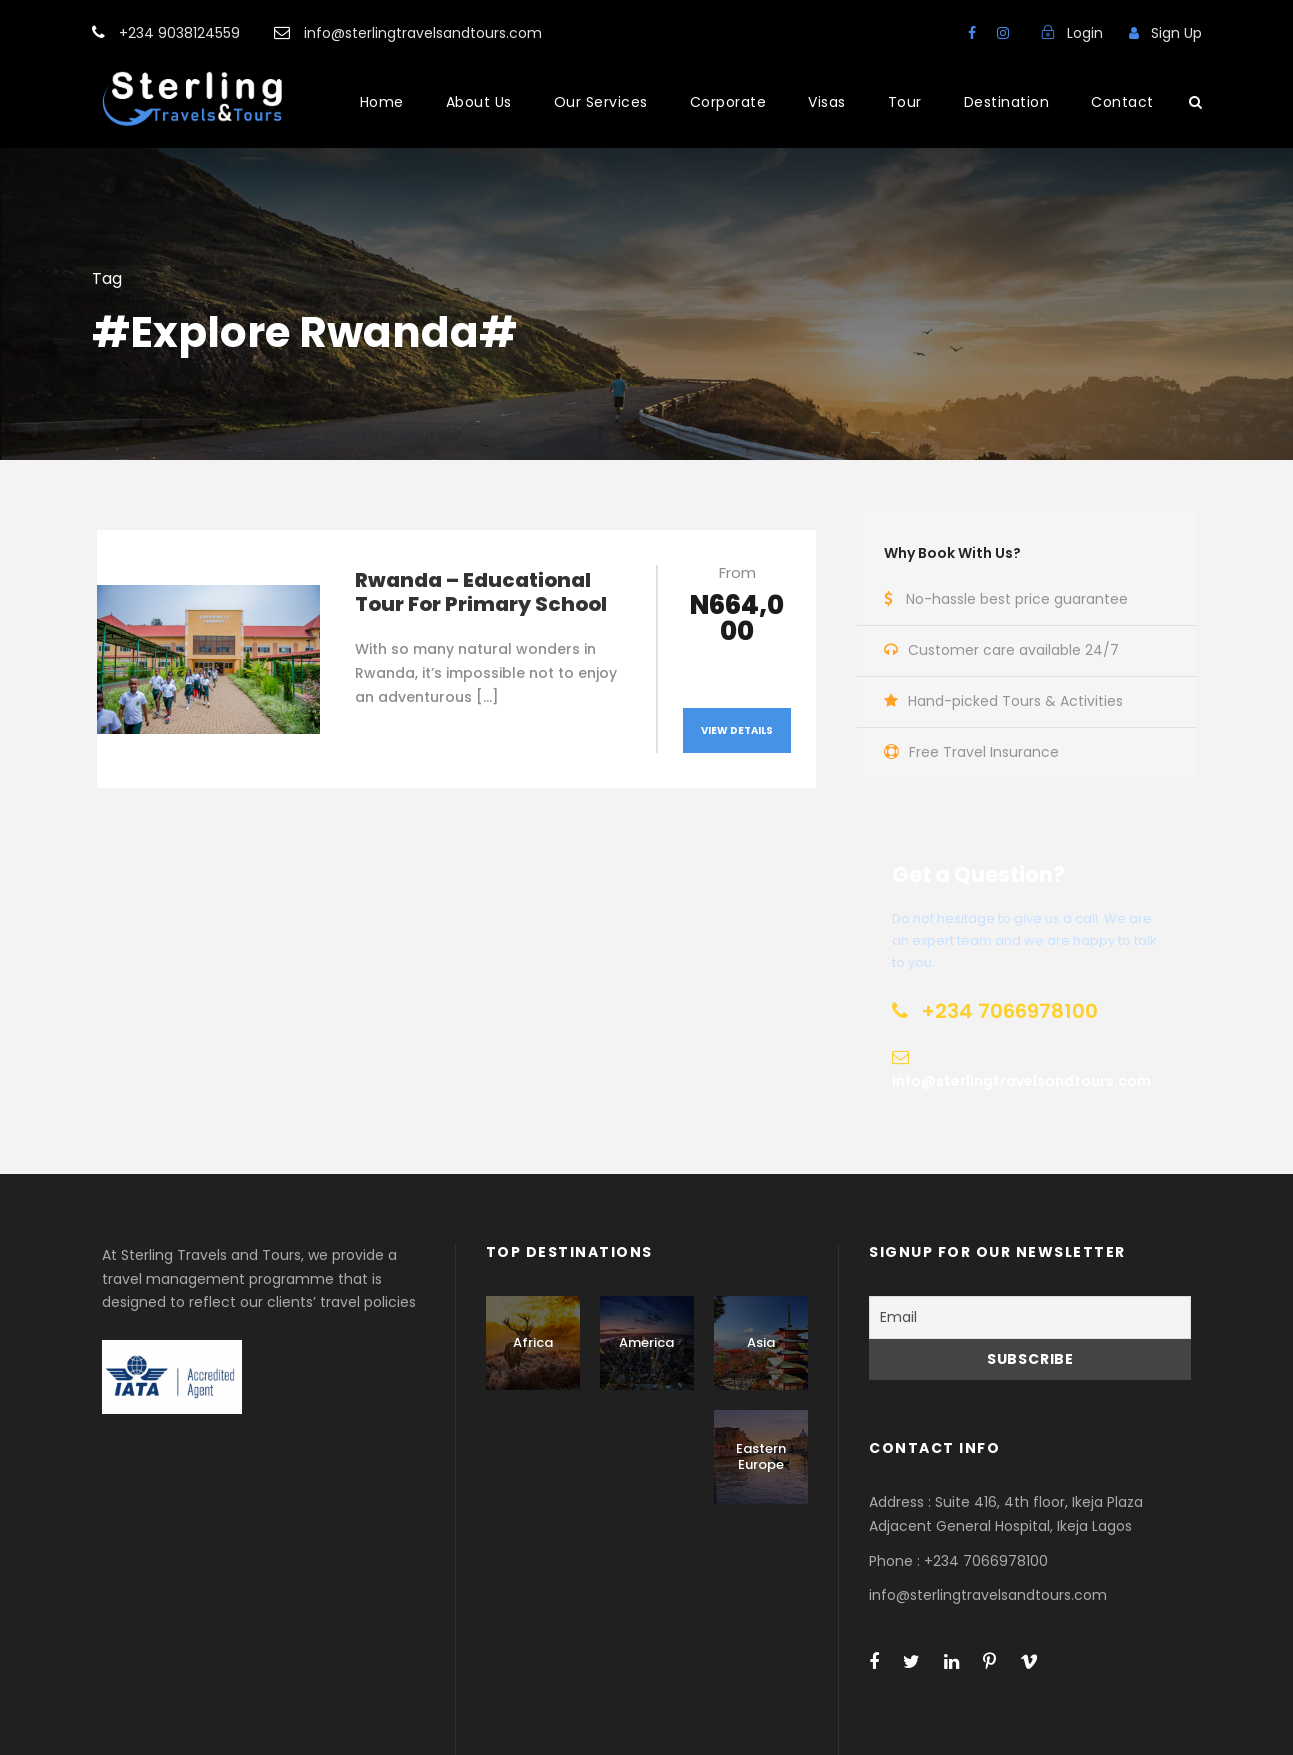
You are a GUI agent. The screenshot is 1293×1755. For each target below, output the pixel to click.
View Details (737, 730)
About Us (479, 102)
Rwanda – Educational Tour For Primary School (481, 592)
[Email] (1030, 1317)
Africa (533, 1342)
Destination (1007, 102)
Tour (905, 102)
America (646, 1342)
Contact (1122, 102)
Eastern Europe (761, 1456)
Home (382, 102)
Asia (761, 1342)
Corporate (728, 102)
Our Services (601, 102)
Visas (827, 102)
